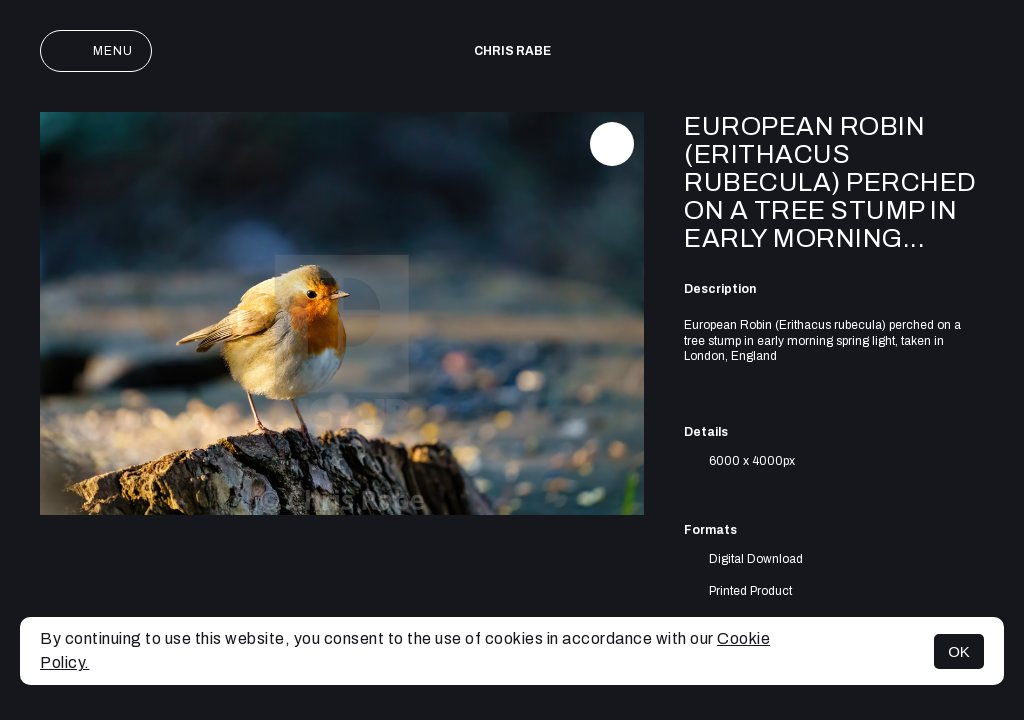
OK (959, 651)
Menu (96, 51)
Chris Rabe (512, 51)
